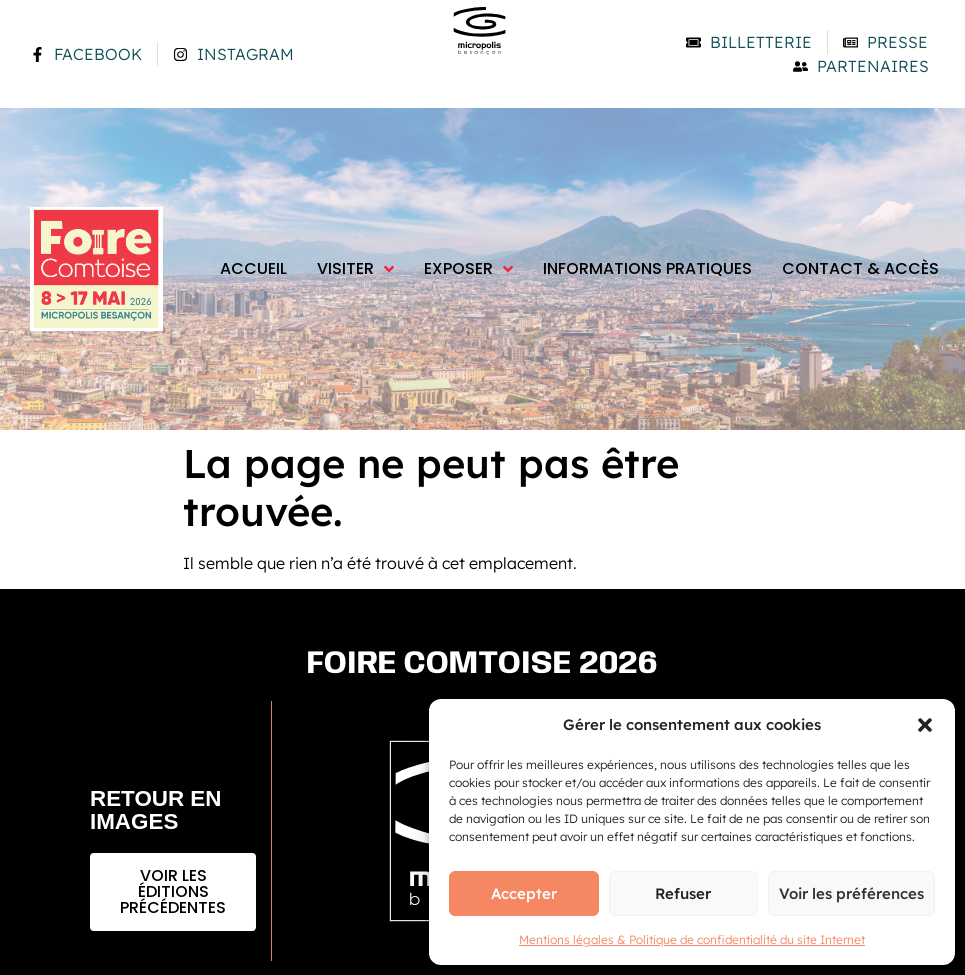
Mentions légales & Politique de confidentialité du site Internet (692, 939)
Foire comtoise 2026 (482, 664)
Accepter (524, 893)
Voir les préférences (851, 893)
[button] (925, 725)
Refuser (683, 893)
